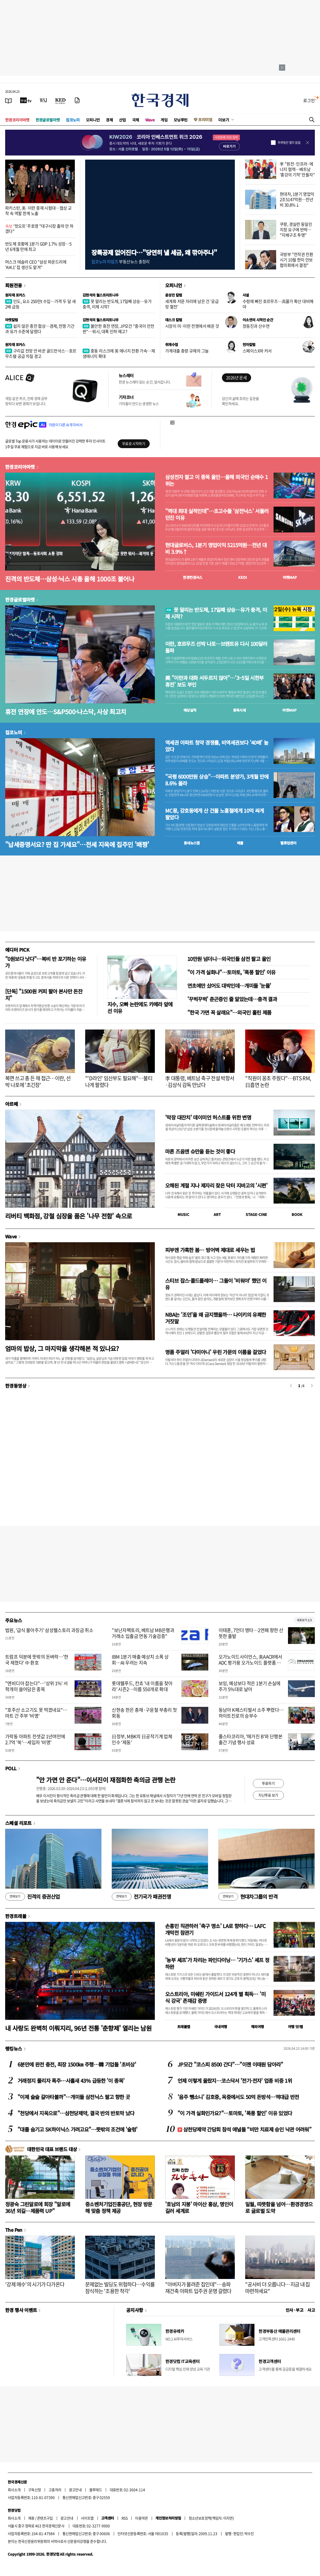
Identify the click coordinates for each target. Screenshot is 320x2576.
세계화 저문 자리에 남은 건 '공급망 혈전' (192, 304)
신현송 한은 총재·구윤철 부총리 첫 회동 (144, 1712)
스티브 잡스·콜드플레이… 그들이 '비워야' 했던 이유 (216, 1284)
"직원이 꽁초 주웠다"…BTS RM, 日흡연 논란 (278, 1081)
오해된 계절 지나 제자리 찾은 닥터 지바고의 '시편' (216, 1185)
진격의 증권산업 (32, 1896)
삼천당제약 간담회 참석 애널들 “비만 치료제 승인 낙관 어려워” (244, 2129)
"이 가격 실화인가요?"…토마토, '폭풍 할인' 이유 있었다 (235, 2113)
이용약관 (141, 2518)
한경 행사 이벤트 (21, 2310)
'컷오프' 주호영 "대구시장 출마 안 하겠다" (39, 228)
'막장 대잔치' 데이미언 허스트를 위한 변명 (208, 1117)
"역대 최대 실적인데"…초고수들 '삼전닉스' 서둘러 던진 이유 (217, 514)
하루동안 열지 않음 (289, 142)
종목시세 (239, 710)
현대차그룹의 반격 (247, 1896)
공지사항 (134, 2310)
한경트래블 (15, 1916)
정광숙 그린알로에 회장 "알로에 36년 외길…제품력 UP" (37, 2207)
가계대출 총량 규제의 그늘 (187, 351)
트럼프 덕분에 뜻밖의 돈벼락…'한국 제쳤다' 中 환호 (36, 1659)
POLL (11, 1768)
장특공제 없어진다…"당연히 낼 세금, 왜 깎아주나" (154, 252)
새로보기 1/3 (304, 1620)
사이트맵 (87, 2518)
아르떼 (11, 1103)
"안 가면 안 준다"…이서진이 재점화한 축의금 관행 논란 (105, 1779)
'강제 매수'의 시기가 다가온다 (34, 2284)
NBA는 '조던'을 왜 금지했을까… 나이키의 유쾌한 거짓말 (215, 1318)
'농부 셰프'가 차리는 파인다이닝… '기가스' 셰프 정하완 (217, 1963)
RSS (124, 2518)
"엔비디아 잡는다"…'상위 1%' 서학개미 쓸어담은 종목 (36, 1686)
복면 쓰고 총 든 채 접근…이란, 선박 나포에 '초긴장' (38, 1081)
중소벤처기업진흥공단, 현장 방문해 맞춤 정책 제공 (118, 2207)
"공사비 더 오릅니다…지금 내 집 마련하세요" (277, 2288)
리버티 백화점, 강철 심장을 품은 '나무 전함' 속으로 (68, 1216)
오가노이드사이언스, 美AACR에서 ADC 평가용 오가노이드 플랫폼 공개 (250, 1662)
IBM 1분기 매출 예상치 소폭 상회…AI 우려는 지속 (140, 1659)
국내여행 (220, 2026)
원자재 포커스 (15, 295)
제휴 (31, 2518)
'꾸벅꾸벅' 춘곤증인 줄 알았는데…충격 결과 (232, 999)
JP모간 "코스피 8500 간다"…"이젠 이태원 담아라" (230, 2064)
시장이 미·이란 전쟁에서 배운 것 (192, 326)
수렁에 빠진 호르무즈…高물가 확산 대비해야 (278, 304)
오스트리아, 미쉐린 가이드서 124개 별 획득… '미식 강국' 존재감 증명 (215, 1997)
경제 (109, 119)
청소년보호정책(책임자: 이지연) (211, 2518)
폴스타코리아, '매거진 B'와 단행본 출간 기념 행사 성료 (251, 1739)
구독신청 (34, 2489)
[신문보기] (8, 100)
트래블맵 (183, 2026)
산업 (122, 119)
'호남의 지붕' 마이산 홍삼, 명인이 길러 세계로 (199, 2207)
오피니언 (93, 119)
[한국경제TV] (25, 100)
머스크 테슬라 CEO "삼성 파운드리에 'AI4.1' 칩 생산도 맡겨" (35, 264)
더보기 (223, 119)
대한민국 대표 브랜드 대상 (52, 2149)
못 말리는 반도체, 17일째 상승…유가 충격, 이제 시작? (117, 304)
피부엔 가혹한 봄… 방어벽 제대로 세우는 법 (210, 1250)
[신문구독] (77, 100)
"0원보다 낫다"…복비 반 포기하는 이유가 (45, 962)
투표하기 (268, 1783)
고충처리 (55, 2489)
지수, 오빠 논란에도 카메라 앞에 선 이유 (140, 1007)
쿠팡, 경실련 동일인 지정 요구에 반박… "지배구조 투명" (296, 229)
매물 (240, 842)
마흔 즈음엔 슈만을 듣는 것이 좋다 (200, 1151)
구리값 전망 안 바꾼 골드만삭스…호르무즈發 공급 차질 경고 (40, 353)
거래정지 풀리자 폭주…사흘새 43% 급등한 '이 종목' (71, 2080)
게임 (164, 119)
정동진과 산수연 (256, 326)
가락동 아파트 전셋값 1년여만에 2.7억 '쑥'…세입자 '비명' (35, 1739)
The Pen (13, 2229)
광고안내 (75, 2489)
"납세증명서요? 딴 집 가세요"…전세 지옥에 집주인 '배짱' (77, 844)
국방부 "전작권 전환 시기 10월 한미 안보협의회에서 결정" (296, 259)
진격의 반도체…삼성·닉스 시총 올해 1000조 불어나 (69, 579)
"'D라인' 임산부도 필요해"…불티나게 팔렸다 (118, 1081)
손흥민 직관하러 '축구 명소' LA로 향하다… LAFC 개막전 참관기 (215, 1929)
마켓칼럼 (11, 319)
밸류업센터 (288, 842)
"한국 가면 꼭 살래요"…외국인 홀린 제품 (229, 1012)
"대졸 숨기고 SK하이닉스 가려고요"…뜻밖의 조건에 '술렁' (77, 2129)
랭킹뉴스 (13, 2048)
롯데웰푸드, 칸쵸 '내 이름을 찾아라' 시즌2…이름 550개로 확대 (142, 1686)
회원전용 (13, 285)
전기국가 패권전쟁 (141, 1896)
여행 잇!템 (295, 2026)
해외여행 (257, 2026)
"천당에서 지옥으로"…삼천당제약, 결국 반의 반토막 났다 (76, 2113)
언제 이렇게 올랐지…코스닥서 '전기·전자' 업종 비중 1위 (235, 2080)
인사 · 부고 (294, 2310)
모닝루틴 (181, 119)
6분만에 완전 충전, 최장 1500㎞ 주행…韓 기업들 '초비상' (77, 2064)
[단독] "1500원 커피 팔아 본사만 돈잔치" (43, 994)
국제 (135, 119)
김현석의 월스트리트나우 (101, 295)
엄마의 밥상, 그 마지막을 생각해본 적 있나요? (62, 1348)
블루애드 (95, 2489)
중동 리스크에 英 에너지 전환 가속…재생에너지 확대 (119, 353)
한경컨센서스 (192, 577)
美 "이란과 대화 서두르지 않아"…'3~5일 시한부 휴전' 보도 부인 (214, 681)
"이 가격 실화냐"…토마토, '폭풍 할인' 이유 (231, 972)
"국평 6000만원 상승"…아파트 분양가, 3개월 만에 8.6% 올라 (216, 780)
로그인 (309, 100)
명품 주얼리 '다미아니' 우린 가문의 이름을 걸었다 (215, 1352)
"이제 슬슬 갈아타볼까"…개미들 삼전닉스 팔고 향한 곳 (74, 2097)
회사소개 (14, 2489)
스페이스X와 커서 (257, 351)
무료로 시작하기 (133, 443)
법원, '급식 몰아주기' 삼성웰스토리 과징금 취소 (49, 1630)
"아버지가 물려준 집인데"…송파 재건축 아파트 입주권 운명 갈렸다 (198, 2288)
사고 (311, 2310)
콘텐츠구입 (45, 2518)
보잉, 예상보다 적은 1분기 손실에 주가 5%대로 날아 (250, 1686)
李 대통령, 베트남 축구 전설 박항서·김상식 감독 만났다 (199, 1081)
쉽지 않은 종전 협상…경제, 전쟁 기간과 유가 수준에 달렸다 (39, 328)
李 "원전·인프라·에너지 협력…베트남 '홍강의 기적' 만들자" (297, 169)
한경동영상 (15, 1385)
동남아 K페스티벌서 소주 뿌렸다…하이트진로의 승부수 (251, 1712)
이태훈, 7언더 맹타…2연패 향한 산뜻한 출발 (251, 1633)
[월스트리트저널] (43, 100)
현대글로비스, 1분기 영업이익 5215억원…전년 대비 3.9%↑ (216, 548)
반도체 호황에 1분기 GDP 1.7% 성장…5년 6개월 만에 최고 (38, 246)
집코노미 (73, 119)
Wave (150, 119)
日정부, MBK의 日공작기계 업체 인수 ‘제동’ (142, 1739)
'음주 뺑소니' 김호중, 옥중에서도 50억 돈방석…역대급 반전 (238, 2097)
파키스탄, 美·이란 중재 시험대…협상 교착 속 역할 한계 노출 (38, 210)
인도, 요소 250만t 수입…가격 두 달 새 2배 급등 (40, 304)
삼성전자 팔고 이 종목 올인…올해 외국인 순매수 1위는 (216, 480)
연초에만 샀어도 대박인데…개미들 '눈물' (229, 985)
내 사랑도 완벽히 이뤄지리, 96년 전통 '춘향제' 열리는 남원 (78, 2028)
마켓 (290, 577)
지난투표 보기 (268, 1795)
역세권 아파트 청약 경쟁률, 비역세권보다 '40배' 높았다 (216, 746)
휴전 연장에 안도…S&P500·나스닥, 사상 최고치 (65, 711)
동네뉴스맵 (192, 842)
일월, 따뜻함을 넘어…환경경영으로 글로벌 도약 (279, 2207)
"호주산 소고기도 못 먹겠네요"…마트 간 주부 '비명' (36, 1712)
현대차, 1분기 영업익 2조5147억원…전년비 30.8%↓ (297, 199)
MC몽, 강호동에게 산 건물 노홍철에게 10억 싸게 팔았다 (214, 814)
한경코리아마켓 (17, 119)
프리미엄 (205, 119)
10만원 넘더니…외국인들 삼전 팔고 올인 (228, 958)
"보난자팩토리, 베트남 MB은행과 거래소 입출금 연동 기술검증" (143, 1633)
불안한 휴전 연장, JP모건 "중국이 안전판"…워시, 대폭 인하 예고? (118, 328)
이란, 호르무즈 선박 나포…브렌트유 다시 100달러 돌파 (216, 647)
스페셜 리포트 (18, 1823)
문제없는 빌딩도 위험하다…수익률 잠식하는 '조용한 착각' (120, 2288)
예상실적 (189, 710)
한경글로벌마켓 (48, 119)
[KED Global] (60, 100)
